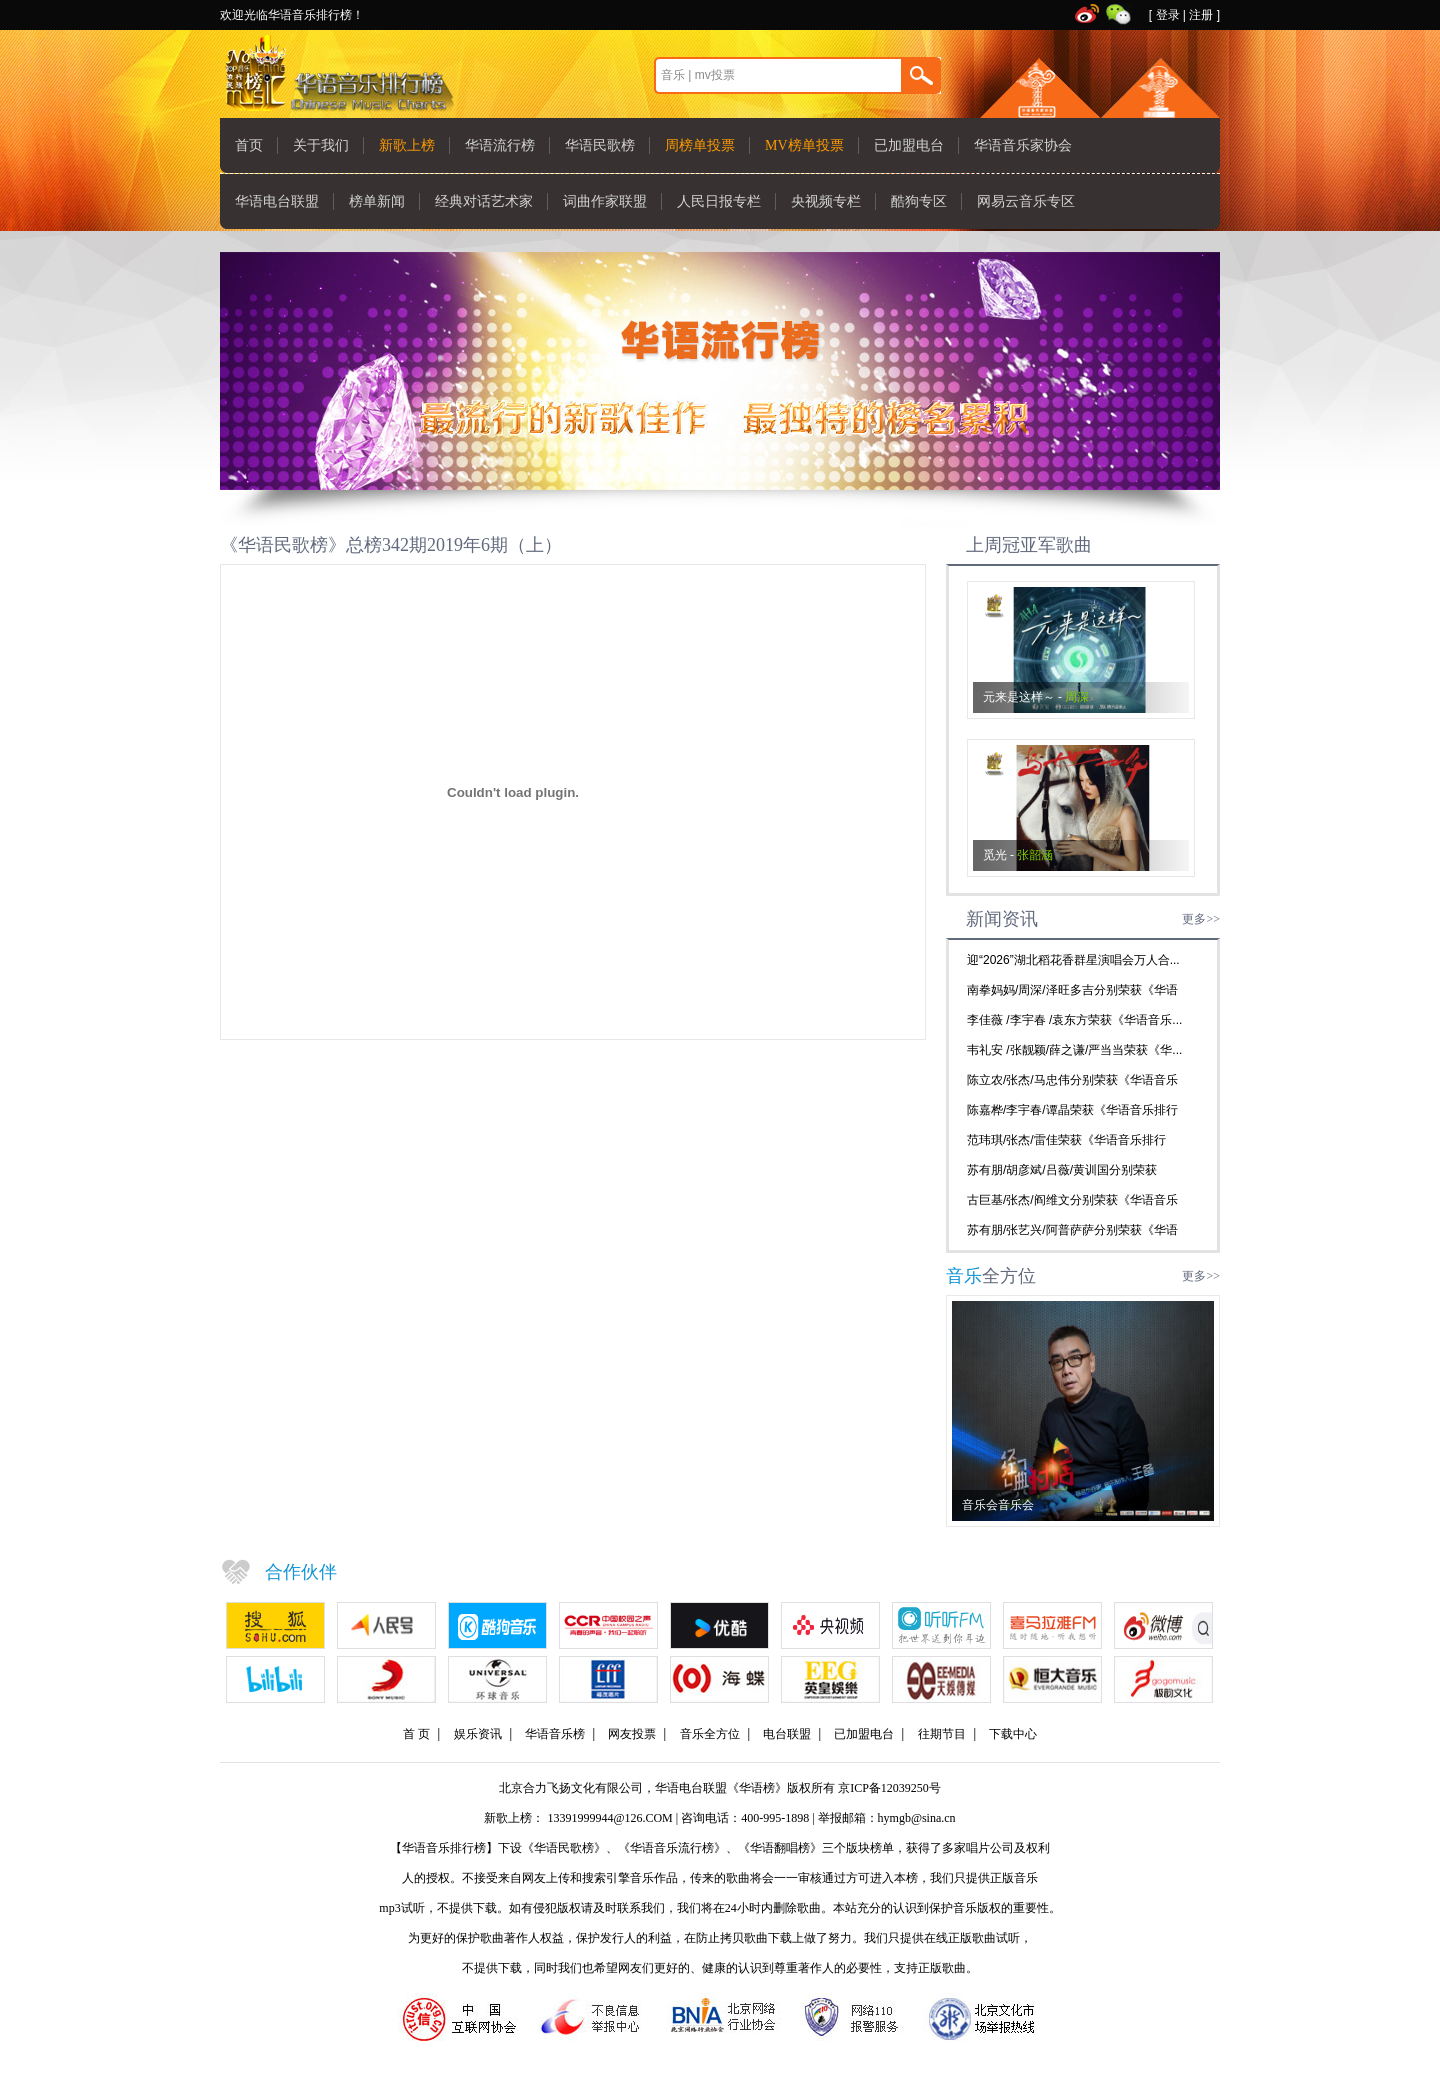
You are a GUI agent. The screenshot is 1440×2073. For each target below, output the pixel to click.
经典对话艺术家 (484, 201)
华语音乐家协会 (1023, 145)
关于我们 (321, 145)
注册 (1201, 15)
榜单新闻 (377, 201)
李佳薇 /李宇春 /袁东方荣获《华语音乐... (1074, 1020)
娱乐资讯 (478, 1734)
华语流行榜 (500, 145)
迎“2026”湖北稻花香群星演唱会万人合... (1073, 960)
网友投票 (632, 1734)
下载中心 (1013, 1734)
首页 (249, 145)
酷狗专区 (919, 201)
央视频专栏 (826, 201)
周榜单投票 (700, 145)
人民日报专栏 (719, 201)
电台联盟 (787, 1734)
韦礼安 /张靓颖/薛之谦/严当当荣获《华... (1074, 1050)
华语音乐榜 (555, 1734)
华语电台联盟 (277, 201)
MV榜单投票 (804, 145)
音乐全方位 (710, 1734)
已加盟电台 (909, 145)
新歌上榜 (407, 145)
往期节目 (942, 1734)
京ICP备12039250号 (889, 1788)
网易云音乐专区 (1026, 201)
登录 (1168, 15)
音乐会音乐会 (998, 1505)
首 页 (416, 1734)
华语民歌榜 (600, 145)
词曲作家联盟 (605, 201)
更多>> (1201, 919)
